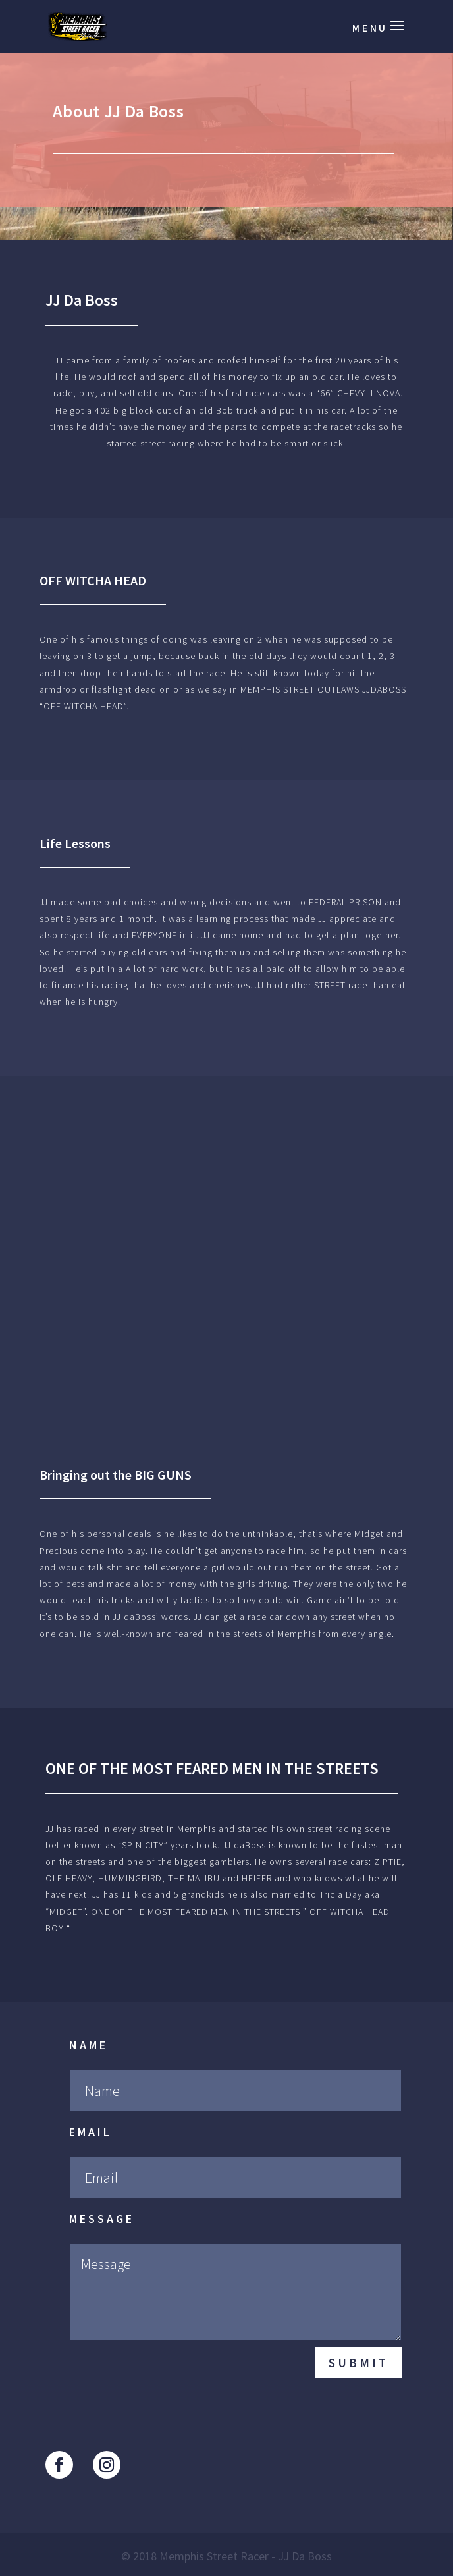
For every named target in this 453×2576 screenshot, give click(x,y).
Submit (358, 2363)
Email (90, 2131)
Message (101, 2218)
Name (88, 2045)
